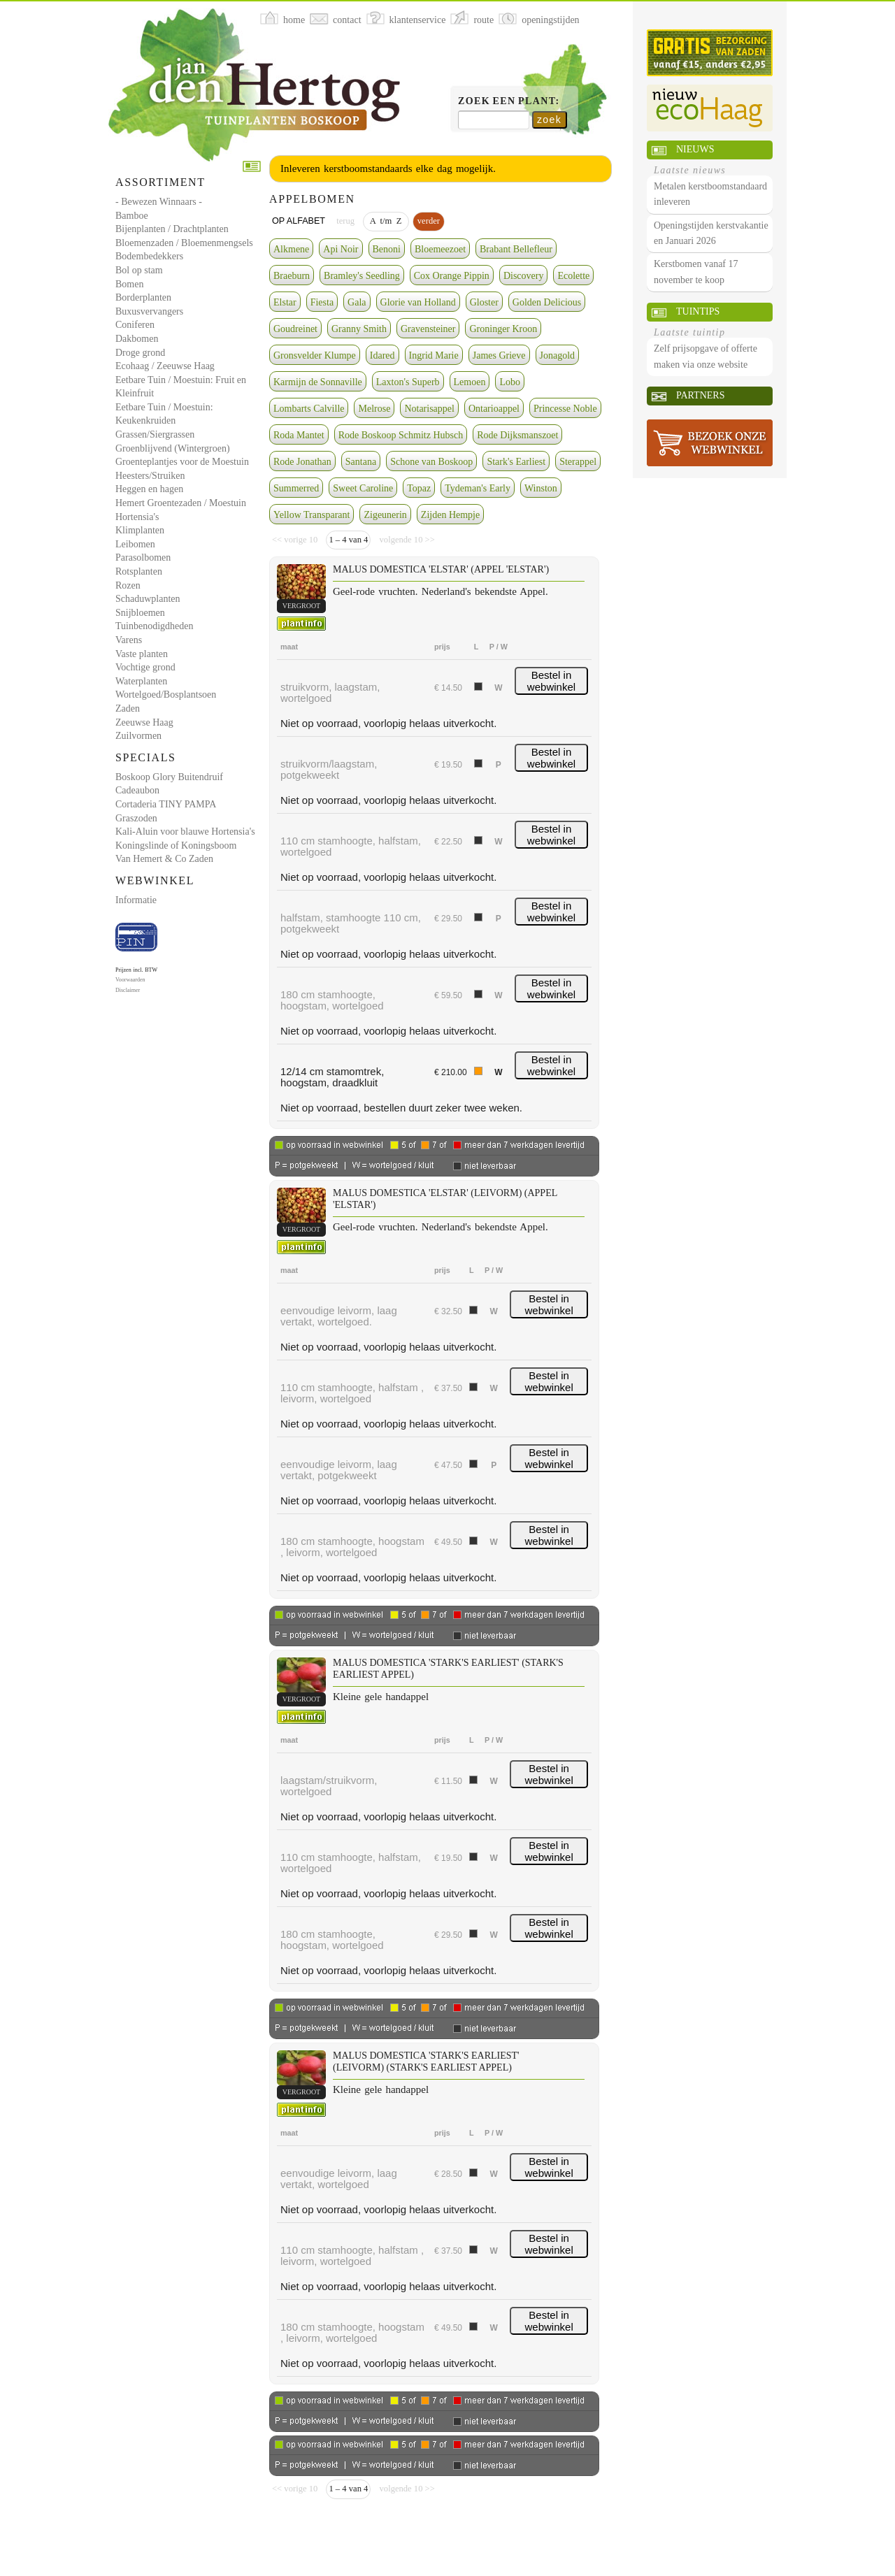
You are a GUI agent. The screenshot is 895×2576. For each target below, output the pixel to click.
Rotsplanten (138, 571)
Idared (382, 355)
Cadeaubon (137, 790)
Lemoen (470, 382)
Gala (357, 302)
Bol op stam (139, 270)
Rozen (128, 585)
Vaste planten (141, 654)
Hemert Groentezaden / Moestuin (180, 503)
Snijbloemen (140, 612)
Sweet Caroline (363, 488)
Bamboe (131, 215)
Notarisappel (429, 408)
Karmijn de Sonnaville (317, 382)
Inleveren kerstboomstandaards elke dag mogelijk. (388, 168)
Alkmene (291, 249)
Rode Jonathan (302, 461)
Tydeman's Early (477, 488)
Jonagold (557, 355)
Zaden (127, 708)
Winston (540, 488)
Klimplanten (139, 530)
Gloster (484, 302)
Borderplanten (143, 297)
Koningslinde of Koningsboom (175, 845)
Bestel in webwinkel (551, 681)
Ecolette (573, 276)
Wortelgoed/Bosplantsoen (165, 694)
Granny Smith (359, 329)
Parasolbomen (143, 557)
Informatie (136, 900)
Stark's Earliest (516, 461)
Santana (360, 461)
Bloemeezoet (440, 249)
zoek (549, 119)
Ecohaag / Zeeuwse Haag (165, 366)
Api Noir (340, 249)
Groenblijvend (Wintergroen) (172, 448)
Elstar (284, 302)
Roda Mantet (298, 435)
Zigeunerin (385, 515)
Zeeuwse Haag (144, 722)
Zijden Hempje (450, 515)
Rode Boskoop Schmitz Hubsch (401, 435)
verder (428, 221)
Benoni (387, 249)
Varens (128, 640)
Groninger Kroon (503, 329)
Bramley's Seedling (362, 276)
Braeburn (291, 276)
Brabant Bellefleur (516, 249)
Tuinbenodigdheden (154, 626)
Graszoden (136, 818)
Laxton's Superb (408, 382)
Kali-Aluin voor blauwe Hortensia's (185, 831)
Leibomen (135, 544)
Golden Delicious (547, 302)
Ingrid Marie (434, 355)
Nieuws (695, 149)
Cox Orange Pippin (451, 276)
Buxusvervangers (149, 311)
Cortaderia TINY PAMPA (165, 804)
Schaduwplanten (147, 598)
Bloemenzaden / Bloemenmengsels (184, 243)
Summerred (296, 488)
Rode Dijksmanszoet (517, 435)
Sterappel (577, 461)
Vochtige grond (145, 667)
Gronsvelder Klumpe (314, 355)
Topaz (419, 488)
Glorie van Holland (418, 302)
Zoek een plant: (509, 101)
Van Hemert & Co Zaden (164, 859)
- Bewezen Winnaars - (158, 201)
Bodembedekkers (149, 256)
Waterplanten (141, 681)
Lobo (509, 382)
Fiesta (322, 302)
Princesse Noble (565, 408)
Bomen (129, 284)
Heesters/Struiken (150, 475)
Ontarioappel (494, 408)
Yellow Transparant (311, 515)
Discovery (523, 276)
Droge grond (140, 352)
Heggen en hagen (149, 489)
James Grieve (499, 355)
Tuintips (697, 311)
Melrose (374, 408)
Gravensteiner (428, 329)
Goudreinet (295, 329)
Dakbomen (136, 338)
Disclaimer (127, 990)
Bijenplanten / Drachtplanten (172, 229)
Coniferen (135, 324)
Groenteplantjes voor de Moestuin (182, 461)
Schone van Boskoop (431, 461)
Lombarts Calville (308, 408)
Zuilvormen (138, 736)
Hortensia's (137, 517)
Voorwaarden (130, 980)
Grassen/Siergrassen (154, 434)
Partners (700, 395)
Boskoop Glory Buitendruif (169, 777)
